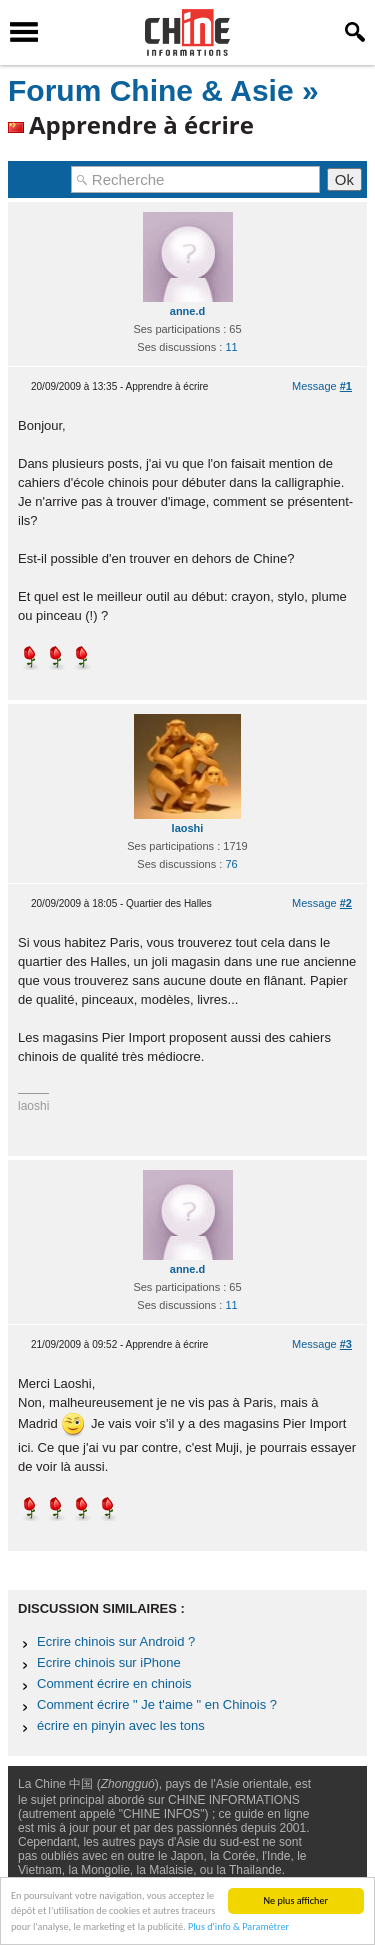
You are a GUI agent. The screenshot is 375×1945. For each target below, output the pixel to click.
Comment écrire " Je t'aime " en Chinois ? (157, 1704)
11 (231, 347)
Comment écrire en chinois (114, 1683)
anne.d (187, 311)
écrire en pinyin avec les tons (121, 1725)
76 (231, 864)
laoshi (188, 828)
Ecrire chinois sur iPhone (109, 1662)
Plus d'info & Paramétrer (238, 1926)
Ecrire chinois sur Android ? (116, 1641)
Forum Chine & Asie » (163, 90)
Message (322, 386)
